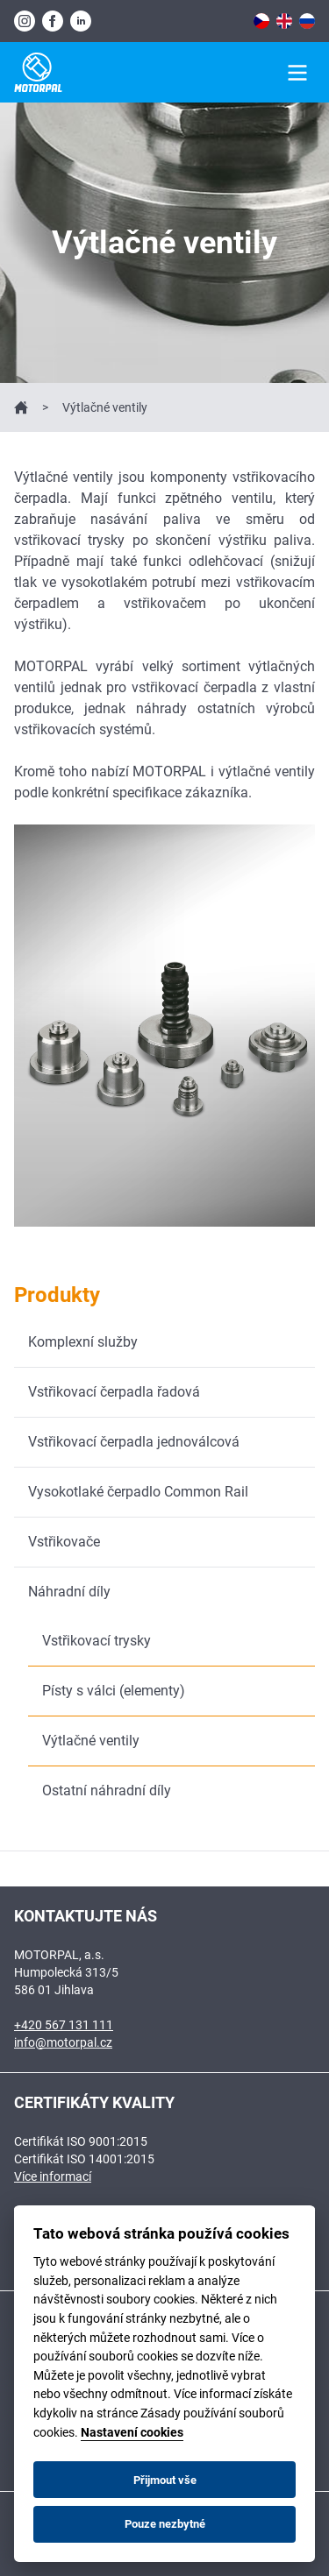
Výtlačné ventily (90, 1740)
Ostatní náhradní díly (106, 1790)
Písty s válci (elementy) (113, 1690)
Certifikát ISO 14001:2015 (84, 2159)
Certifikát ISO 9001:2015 (80, 2141)
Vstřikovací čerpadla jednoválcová (134, 1441)
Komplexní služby (83, 1342)
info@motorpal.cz (63, 2042)
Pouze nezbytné (165, 2523)
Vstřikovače (64, 1541)
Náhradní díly (69, 1591)
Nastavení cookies (132, 2432)
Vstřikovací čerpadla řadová (114, 1392)
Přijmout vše (165, 2480)
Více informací (52, 2176)
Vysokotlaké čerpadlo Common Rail (138, 1491)
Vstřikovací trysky (96, 1640)
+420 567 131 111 (63, 2025)
